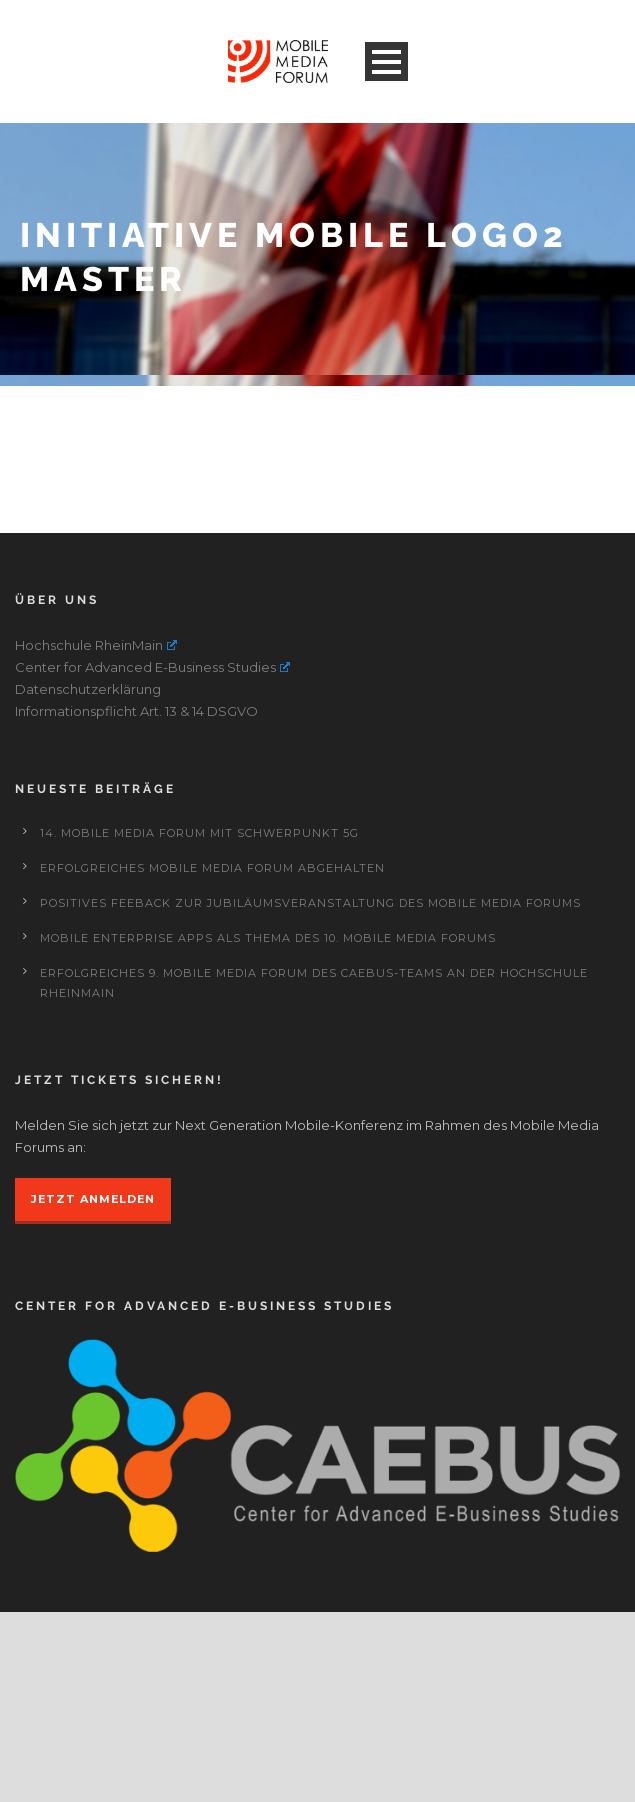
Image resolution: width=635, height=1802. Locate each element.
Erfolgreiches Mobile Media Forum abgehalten (212, 868)
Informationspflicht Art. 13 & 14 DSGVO (136, 711)
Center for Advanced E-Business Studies (152, 667)
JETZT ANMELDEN (93, 1199)
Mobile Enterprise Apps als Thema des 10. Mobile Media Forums (268, 938)
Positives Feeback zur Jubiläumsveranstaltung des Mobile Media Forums (310, 903)
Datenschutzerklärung (88, 689)
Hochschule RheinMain (96, 645)
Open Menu (386, 61)
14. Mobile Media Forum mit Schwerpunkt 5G (199, 833)
